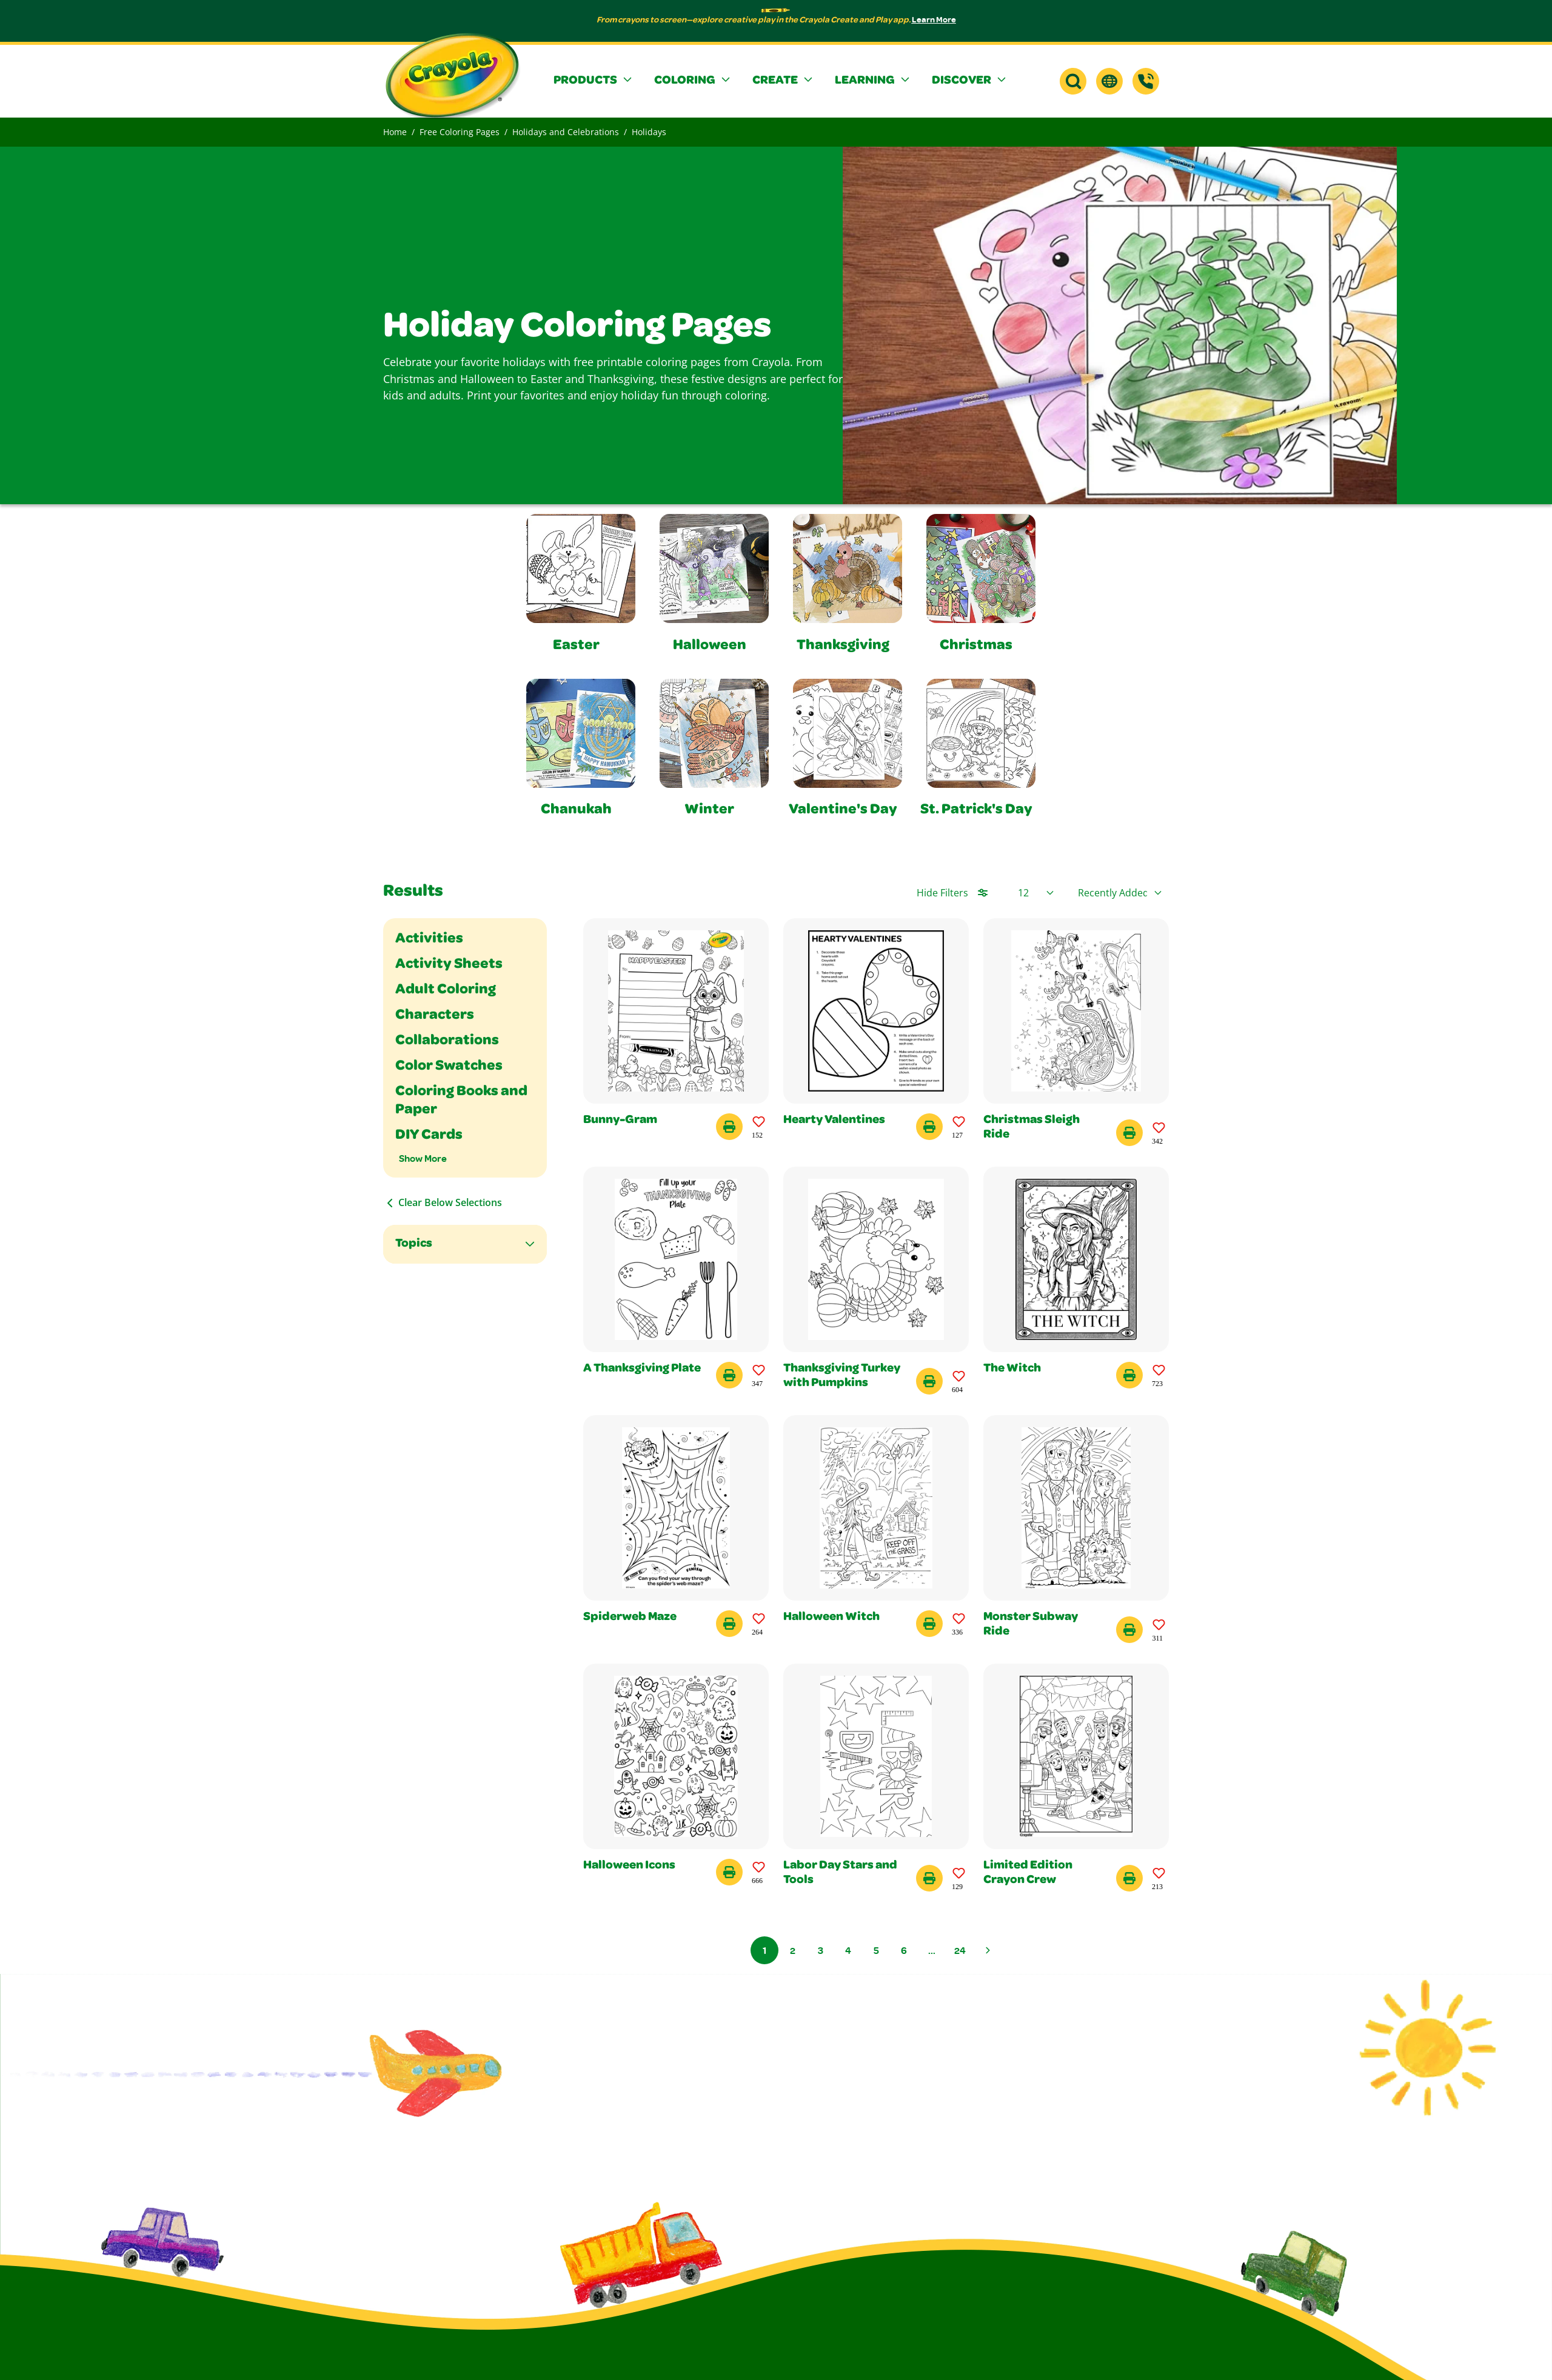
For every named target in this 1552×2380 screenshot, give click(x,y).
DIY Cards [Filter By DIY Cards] (429, 1135)
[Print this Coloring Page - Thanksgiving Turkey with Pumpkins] (929, 1381)
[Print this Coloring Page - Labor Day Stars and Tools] (929, 1878)
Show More (423, 1158)
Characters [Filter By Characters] (434, 1015)
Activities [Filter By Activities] (429, 939)
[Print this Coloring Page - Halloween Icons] (729, 1872)
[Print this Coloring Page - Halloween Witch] (929, 1623)
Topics (413, 1244)
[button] (594, 81)
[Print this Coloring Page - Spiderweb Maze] (729, 1623)
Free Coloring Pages (460, 132)
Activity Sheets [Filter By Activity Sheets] (449, 965)
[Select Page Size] (1036, 893)
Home (395, 132)
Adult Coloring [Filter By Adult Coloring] (445, 990)
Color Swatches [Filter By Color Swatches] (449, 1066)
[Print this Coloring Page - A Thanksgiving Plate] (729, 1375)
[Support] (1145, 81)
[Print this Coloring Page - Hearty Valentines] (929, 1126)
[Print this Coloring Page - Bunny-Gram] (729, 1126)
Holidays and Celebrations (565, 132)
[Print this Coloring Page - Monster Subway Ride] (1129, 1629)
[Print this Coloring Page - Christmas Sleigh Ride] (1129, 1132)
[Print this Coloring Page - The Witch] (1129, 1375)
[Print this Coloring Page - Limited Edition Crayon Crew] (1129, 1878)
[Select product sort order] (1120, 893)
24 (960, 1950)
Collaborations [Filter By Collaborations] (447, 1041)
